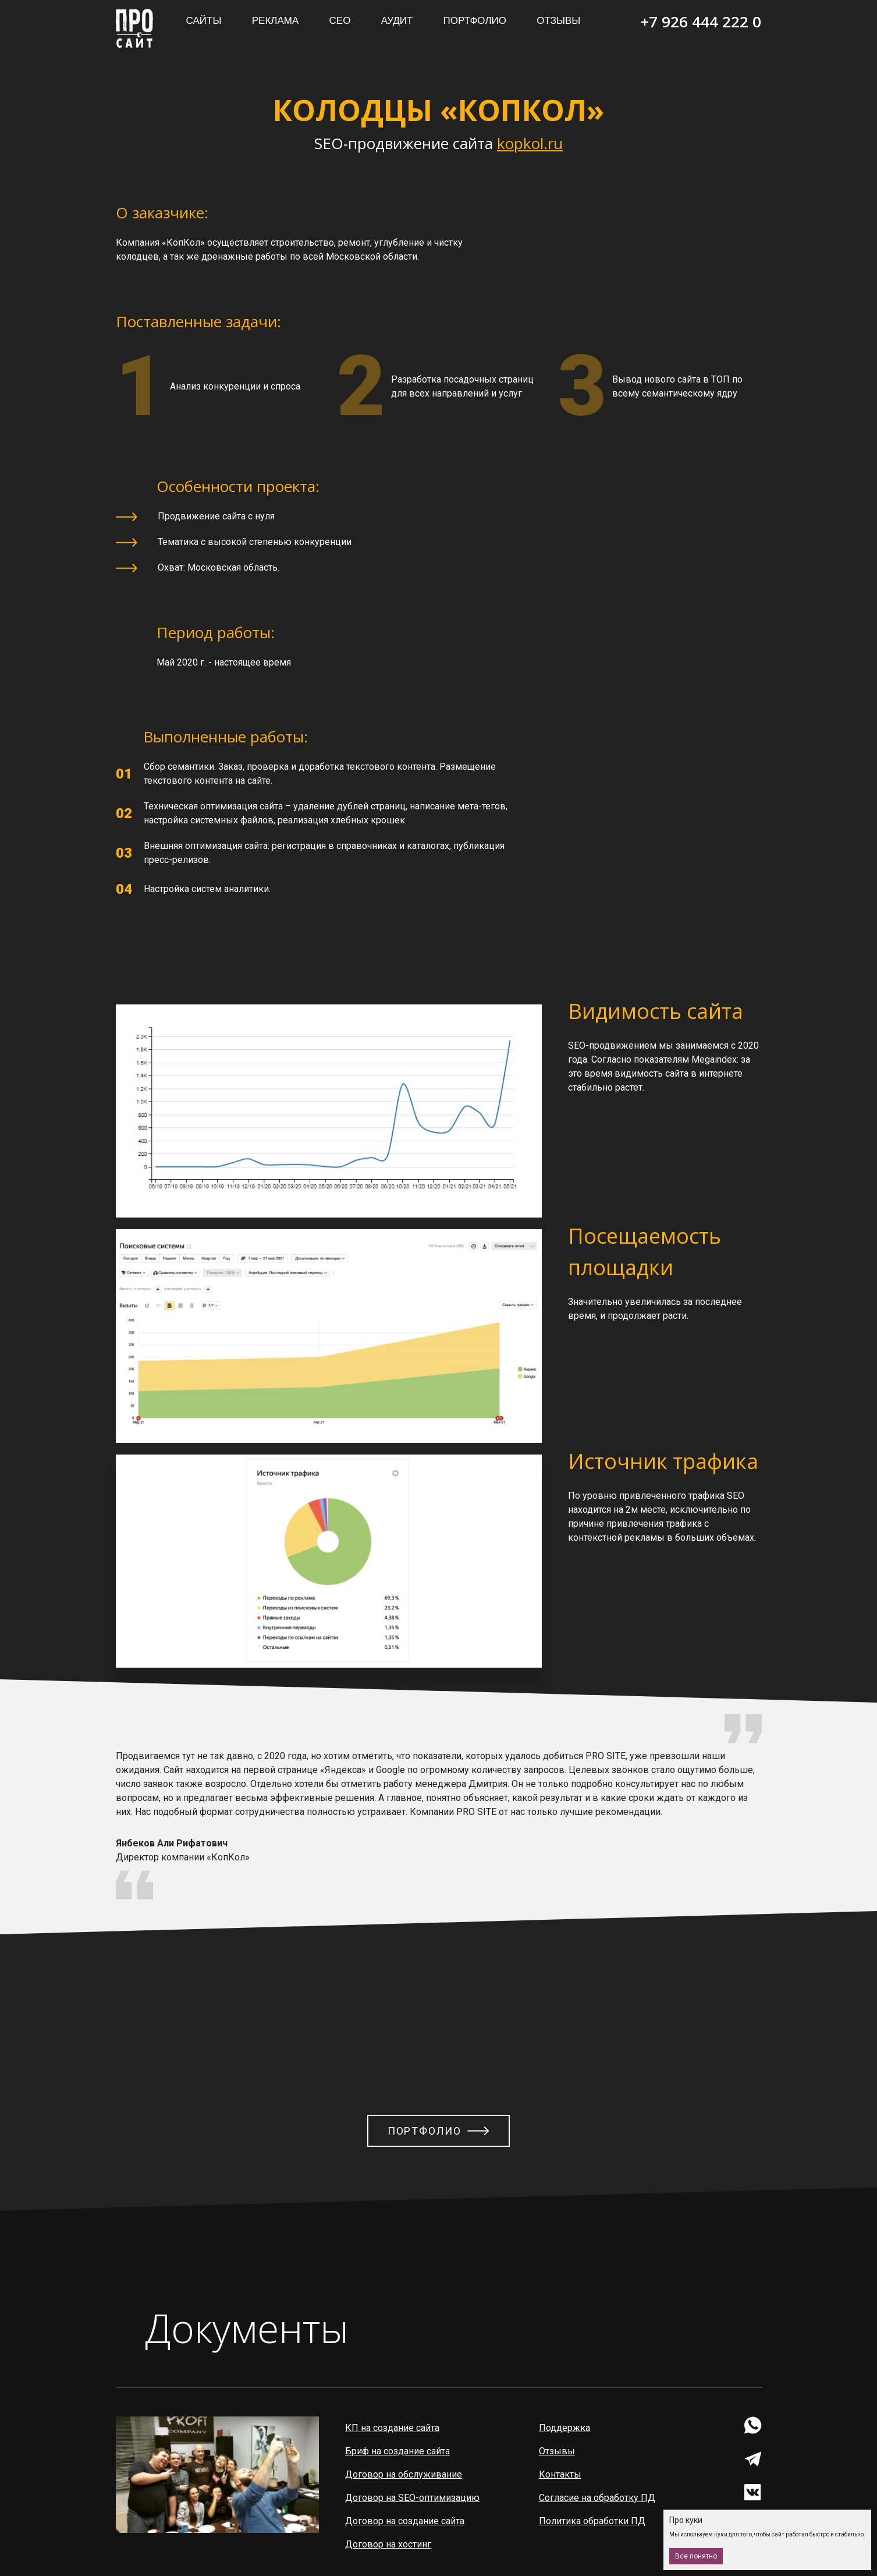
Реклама (275, 20)
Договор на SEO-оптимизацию (413, 2497)
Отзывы (558, 20)
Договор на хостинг (389, 2544)
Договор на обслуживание (404, 2474)
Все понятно (696, 2556)
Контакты (560, 2474)
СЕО (340, 20)
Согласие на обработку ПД (597, 2497)
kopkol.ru (530, 143)
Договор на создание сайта (405, 2521)
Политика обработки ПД (592, 2521)
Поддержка (565, 2427)
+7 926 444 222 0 (701, 21)
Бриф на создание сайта (398, 2451)
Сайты (204, 20)
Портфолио (474, 20)
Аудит (397, 20)
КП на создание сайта (393, 2427)
